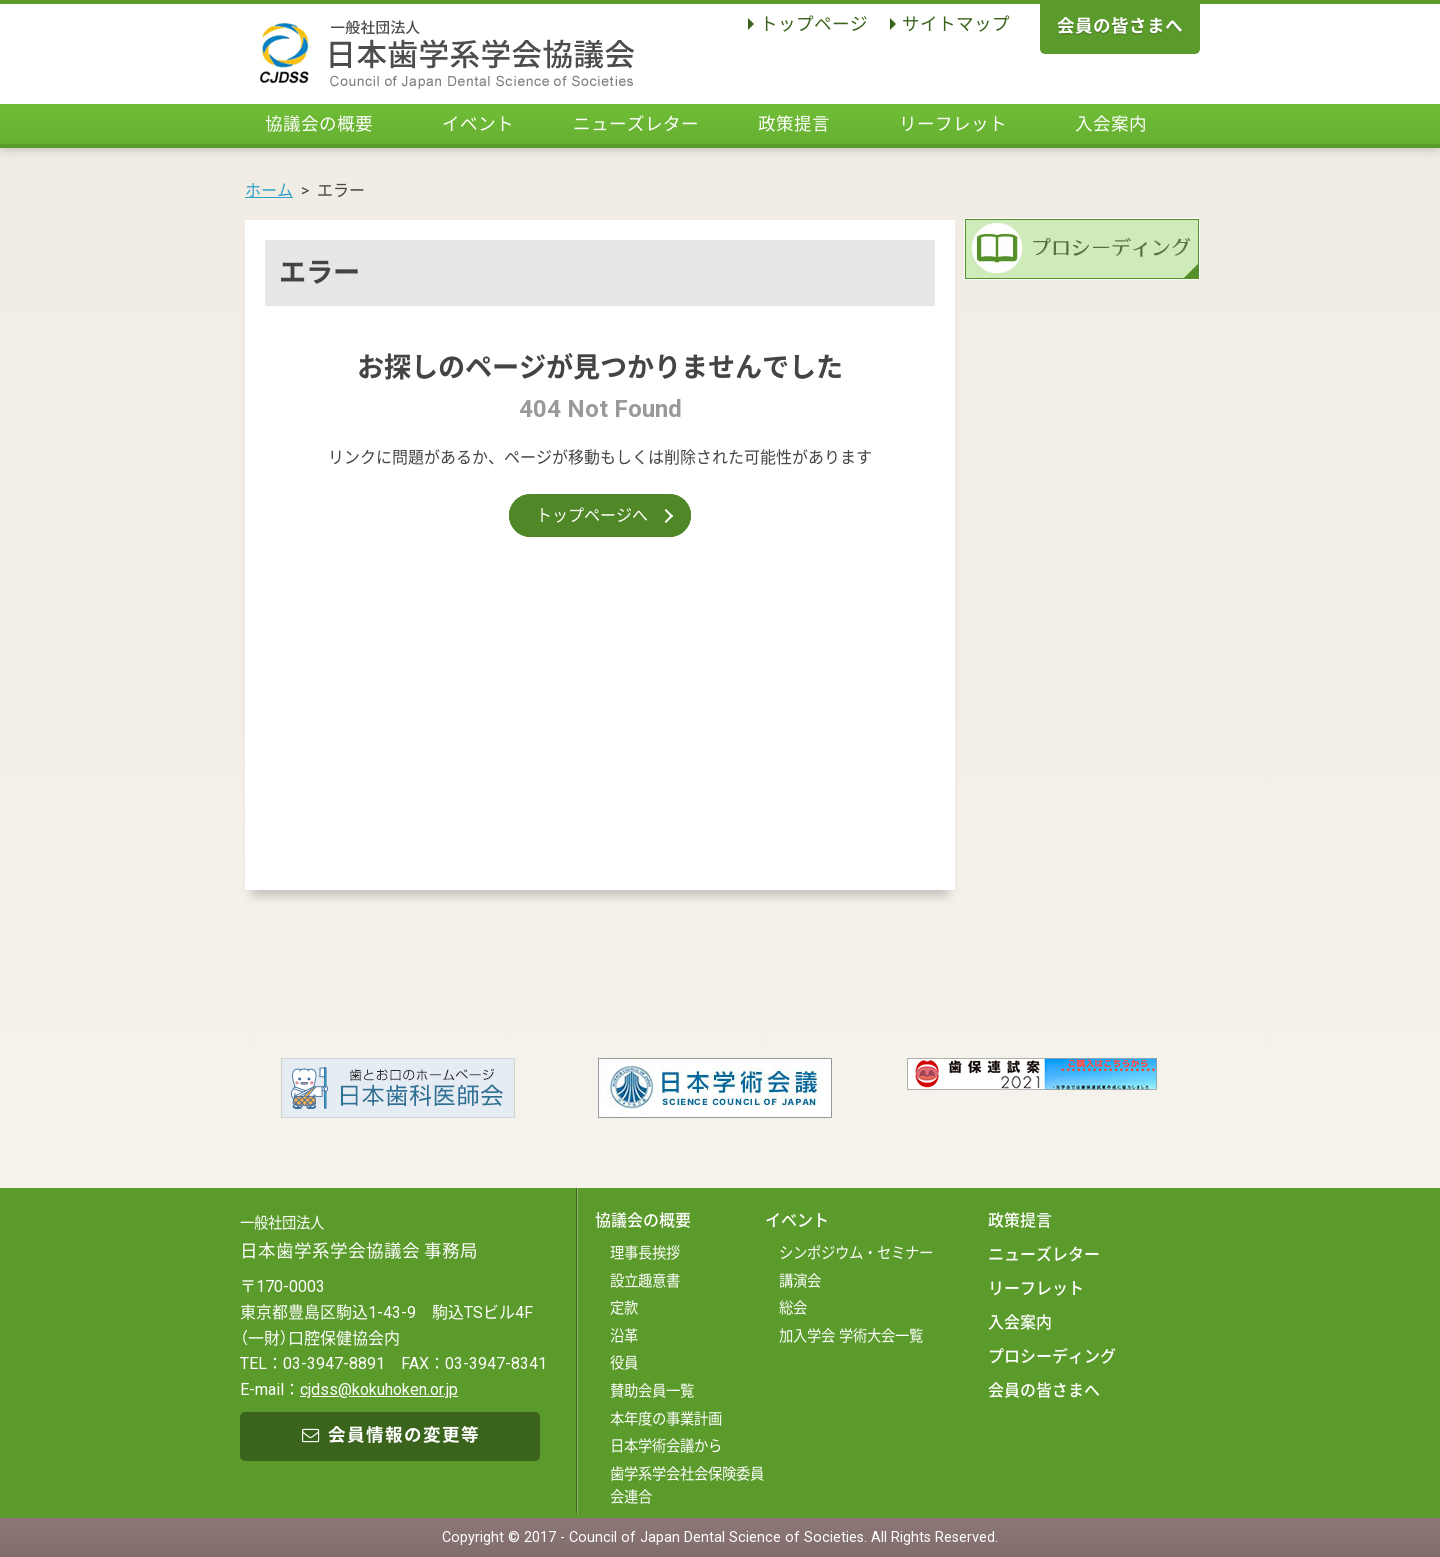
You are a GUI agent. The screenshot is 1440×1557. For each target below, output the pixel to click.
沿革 (624, 1336)
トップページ (814, 24)
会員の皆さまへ (1120, 26)
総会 (793, 1308)
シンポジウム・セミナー (856, 1253)
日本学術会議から (666, 1446)
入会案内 (1111, 124)
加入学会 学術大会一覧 (851, 1336)
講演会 (800, 1281)
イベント (478, 124)
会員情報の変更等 (390, 1435)
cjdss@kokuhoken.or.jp (379, 1389)
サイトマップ (956, 24)
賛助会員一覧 (652, 1391)
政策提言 (794, 124)
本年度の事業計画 (666, 1419)
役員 (624, 1363)
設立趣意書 (645, 1281)
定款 (624, 1308)
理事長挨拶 (645, 1253)
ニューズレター (636, 124)
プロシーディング (1052, 1356)
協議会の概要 (319, 124)
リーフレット (953, 124)
